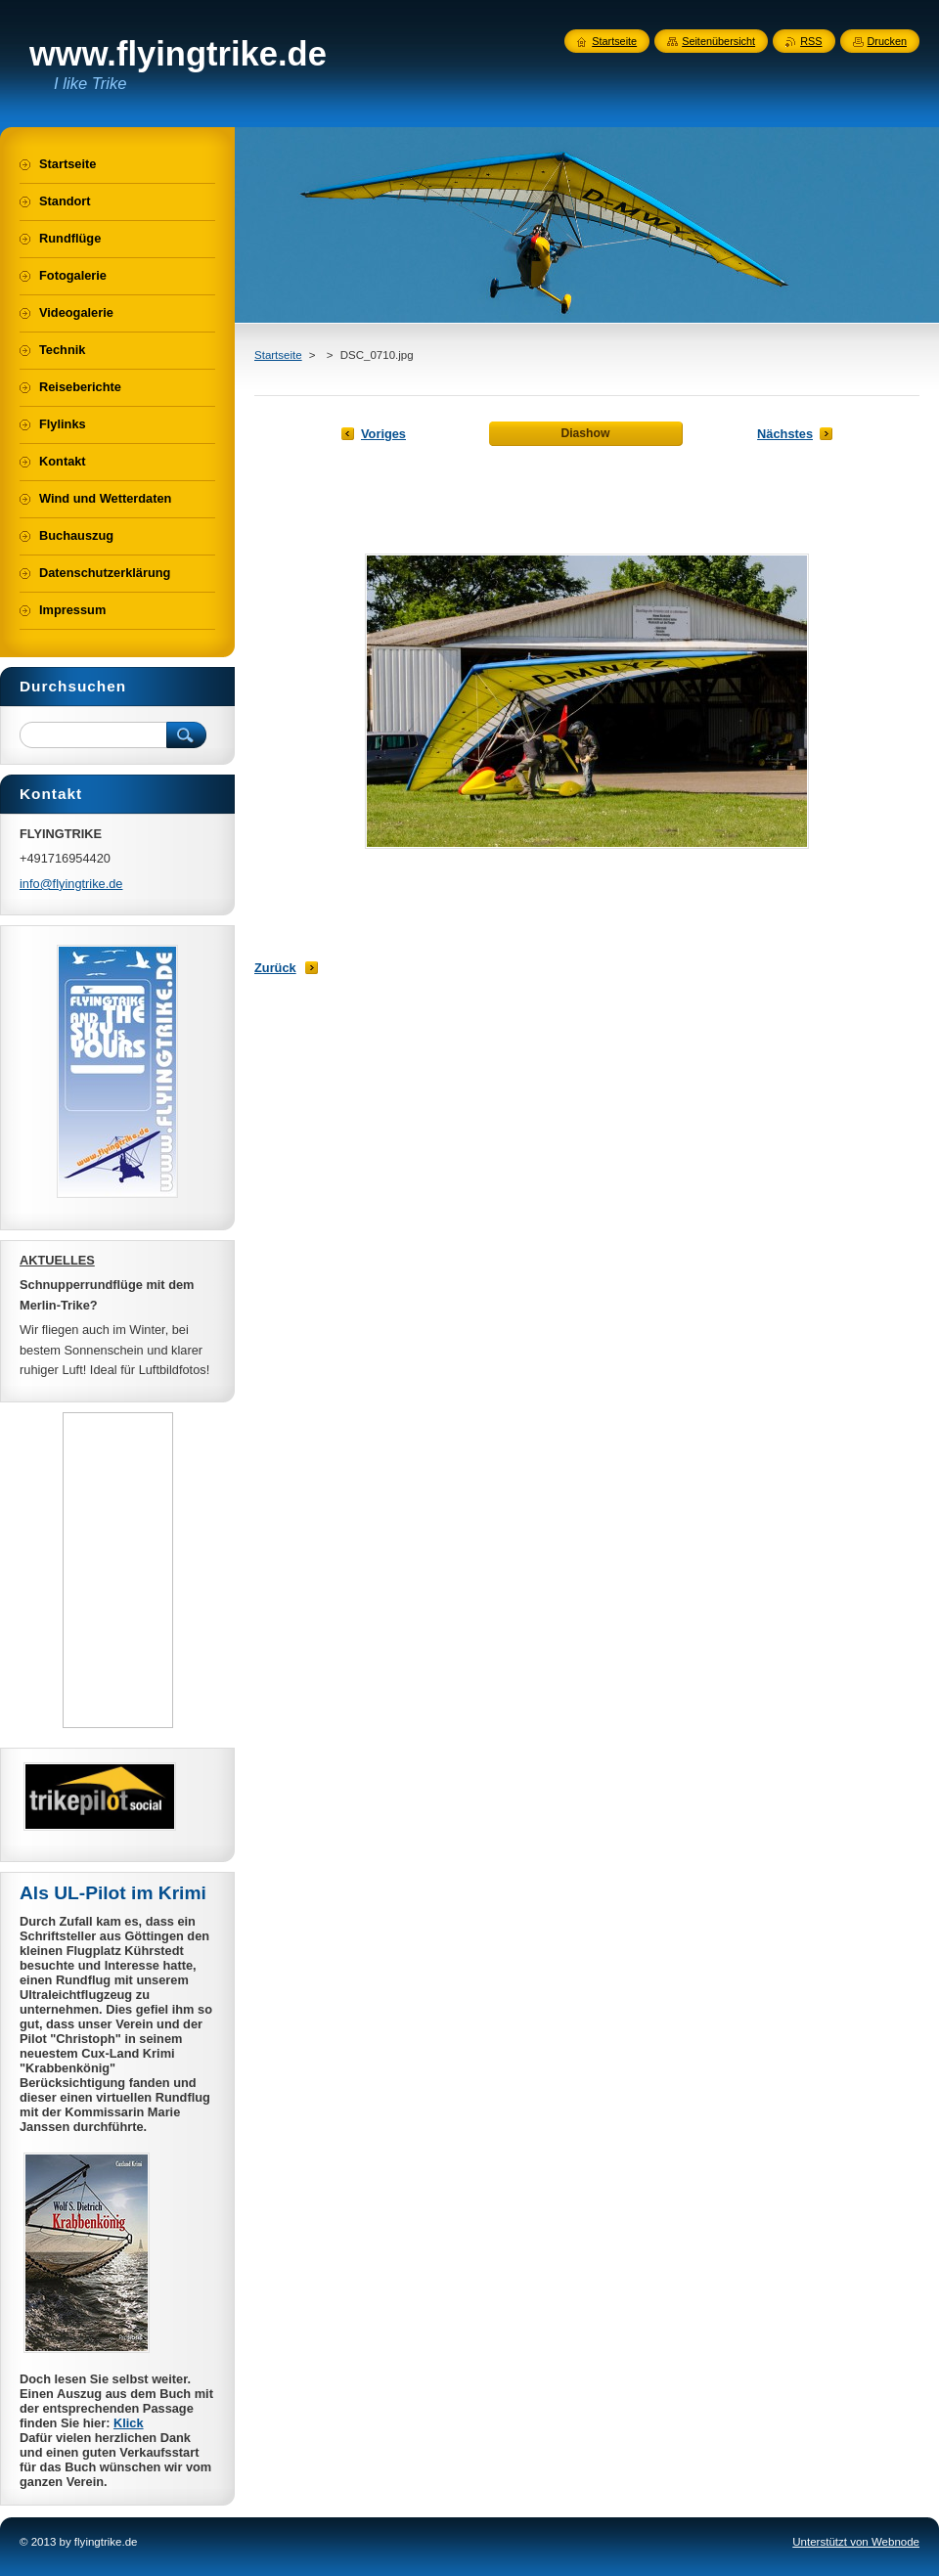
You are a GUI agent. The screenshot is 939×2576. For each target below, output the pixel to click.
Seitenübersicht (718, 41)
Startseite (278, 355)
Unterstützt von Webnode (855, 2542)
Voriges (383, 433)
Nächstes (785, 433)
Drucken (888, 41)
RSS (811, 41)
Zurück (275, 967)
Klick (128, 2423)
